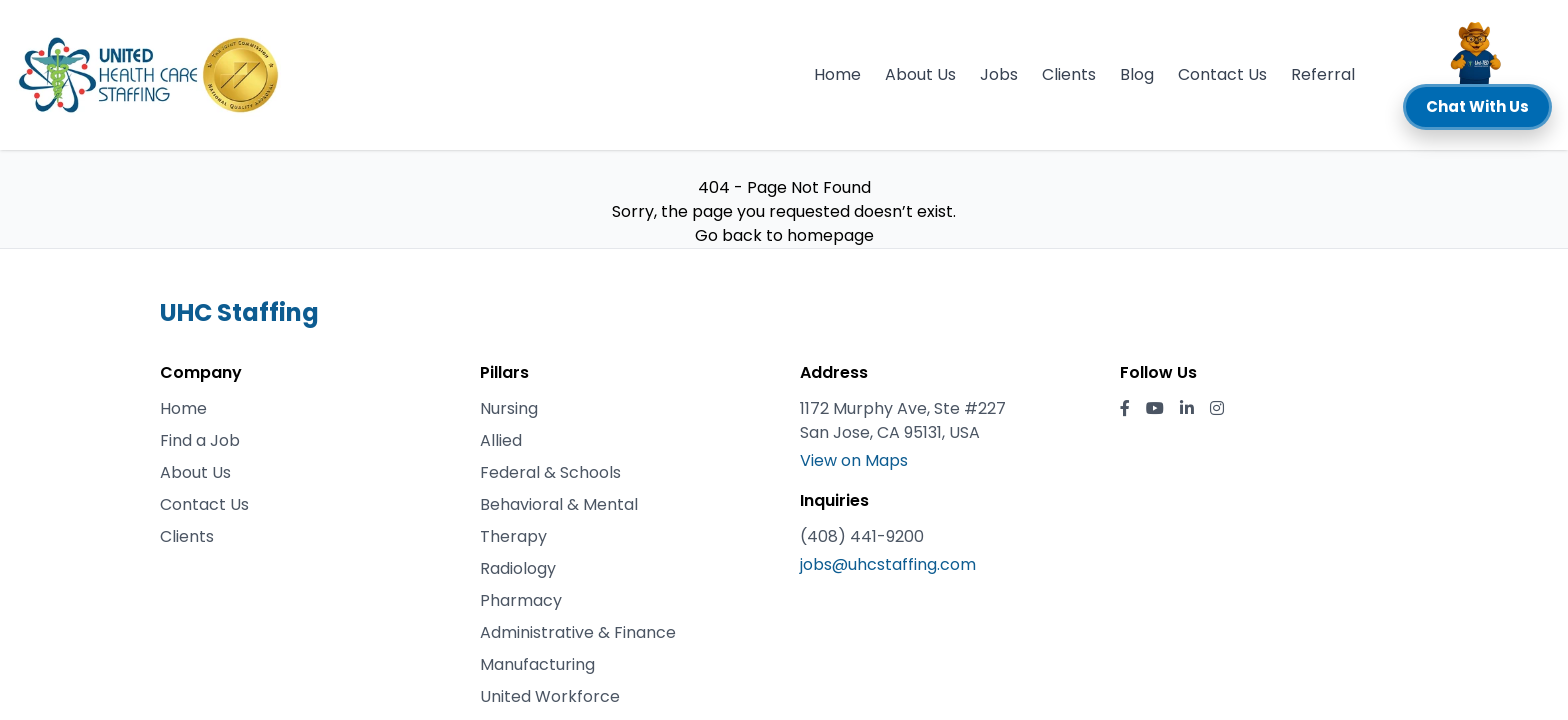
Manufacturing (537, 664)
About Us (920, 74)
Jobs (999, 74)
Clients (1069, 74)
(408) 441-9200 (862, 536)
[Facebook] (1125, 409)
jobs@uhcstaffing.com (888, 564)
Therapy (513, 536)
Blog (1137, 74)
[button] (1477, 75)
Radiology (518, 568)
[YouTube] (1155, 409)
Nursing (509, 408)
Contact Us (1222, 74)
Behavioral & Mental (559, 504)
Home (837, 74)
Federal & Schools (550, 472)
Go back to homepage (784, 235)
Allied (501, 440)
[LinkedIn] (1187, 409)
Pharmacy (521, 600)
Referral (1323, 74)
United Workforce (550, 696)
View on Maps (854, 460)
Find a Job (200, 440)
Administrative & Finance (578, 632)
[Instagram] (1217, 409)
